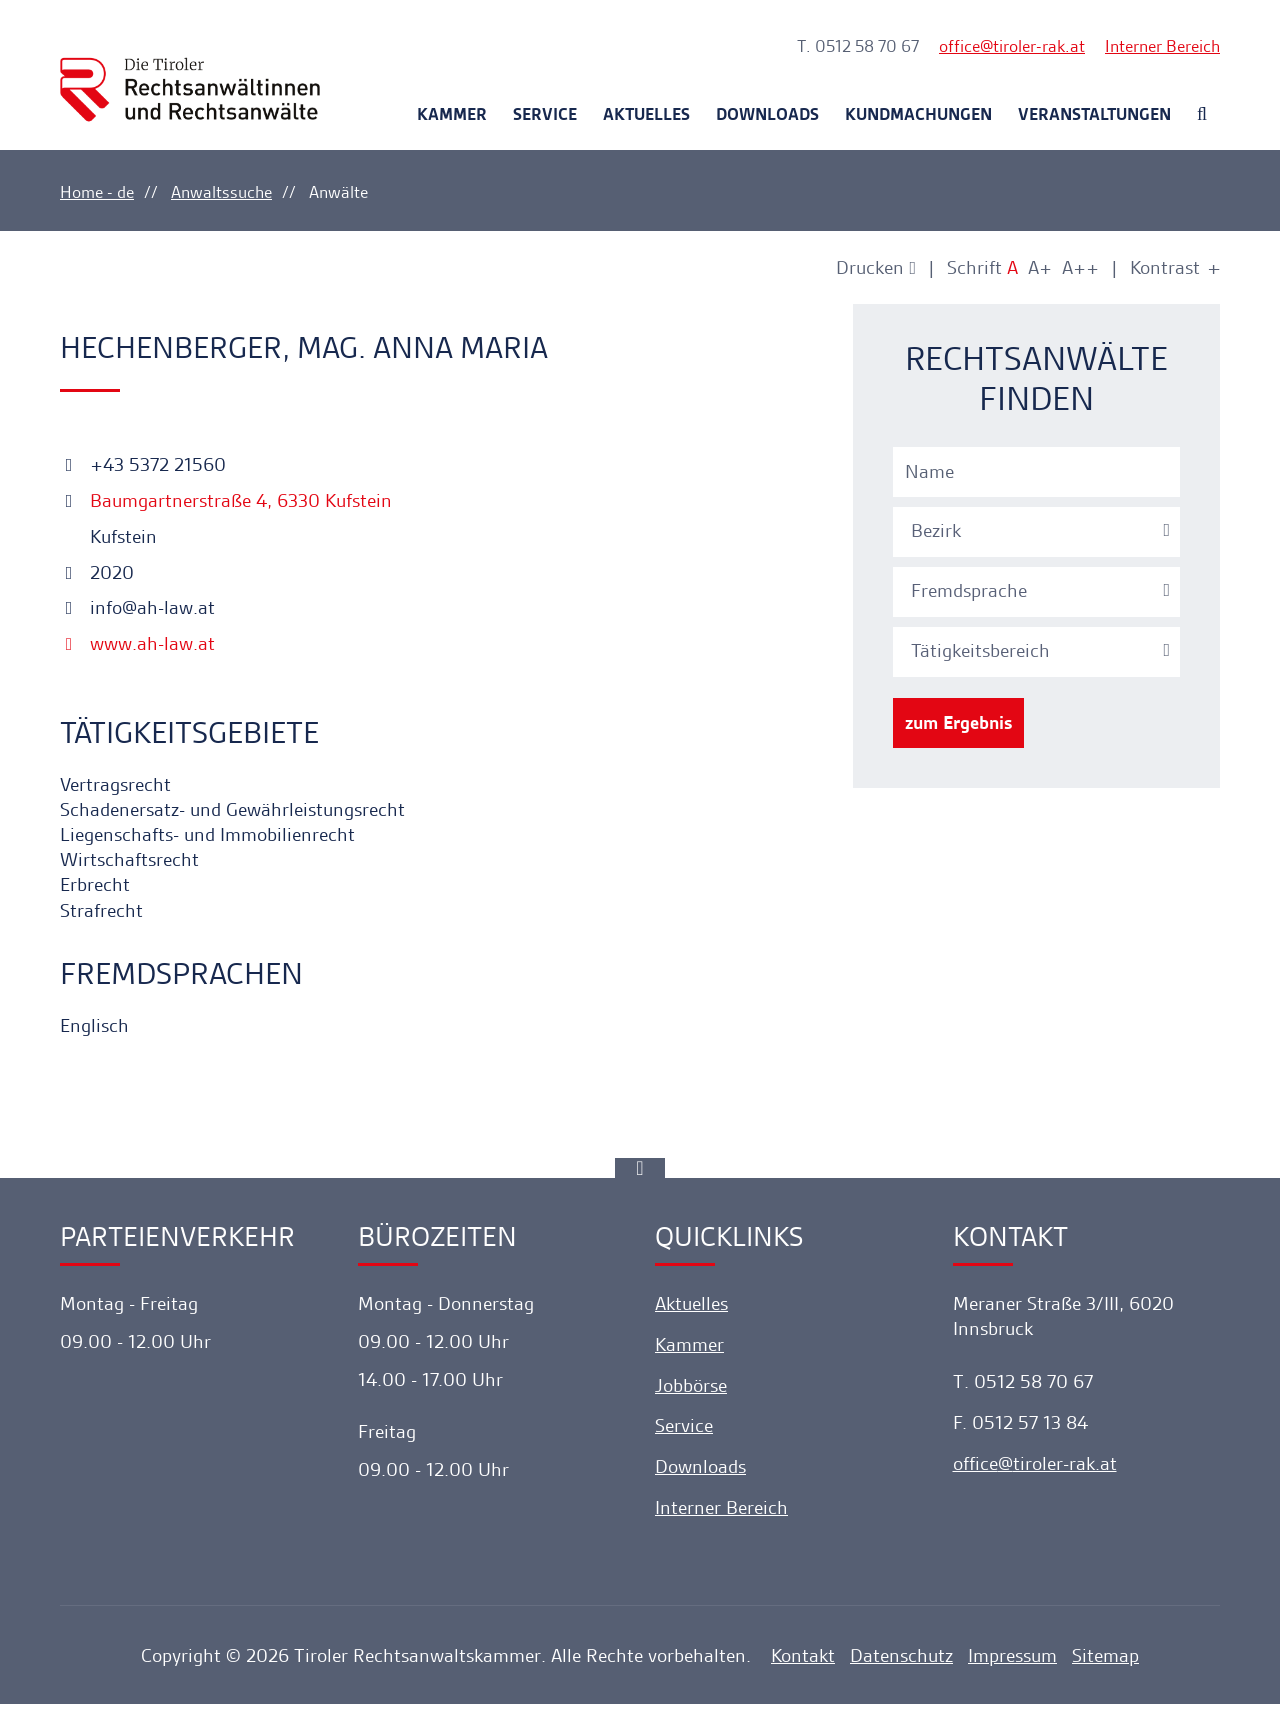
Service (545, 114)
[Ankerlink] (640, 1173)
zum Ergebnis (958, 722)
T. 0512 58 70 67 (858, 46)
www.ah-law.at (137, 643)
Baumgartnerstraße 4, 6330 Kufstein (238, 500)
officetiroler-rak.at (1012, 46)
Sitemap (1105, 1660)
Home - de (97, 192)
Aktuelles (646, 114)
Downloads (767, 114)
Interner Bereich (1162, 46)
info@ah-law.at (137, 607)
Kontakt (803, 1660)
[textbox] (1039, 531)
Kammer (452, 114)
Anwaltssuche (221, 192)
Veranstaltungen (1094, 114)
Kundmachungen (918, 114)
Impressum (1012, 1660)
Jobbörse (691, 1390)
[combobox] (1039, 529)
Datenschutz (901, 1660)
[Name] (1036, 472)
